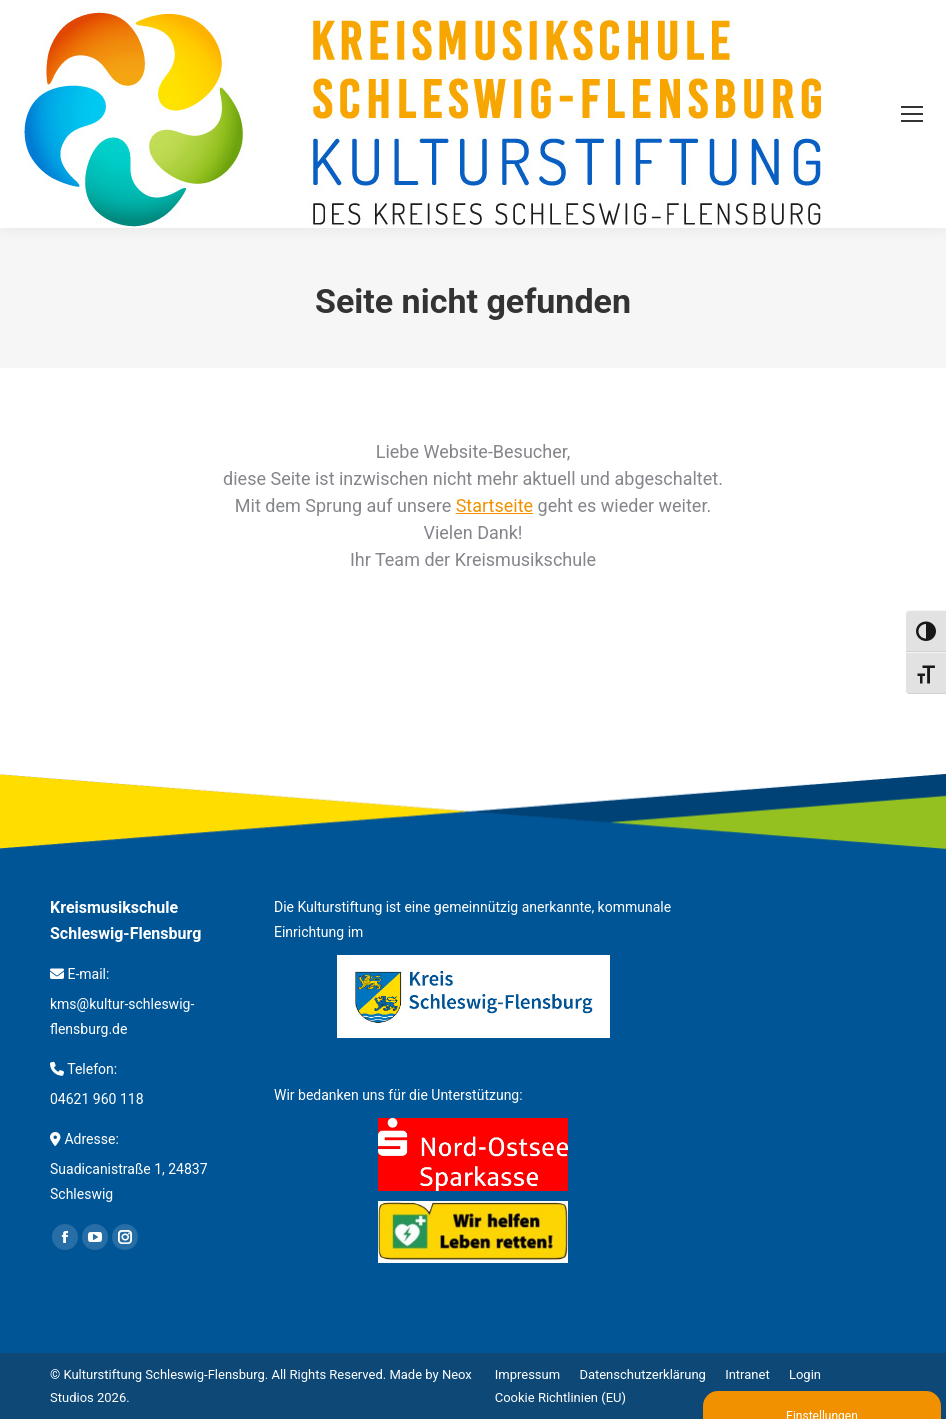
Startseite (494, 505)
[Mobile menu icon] (912, 114)
